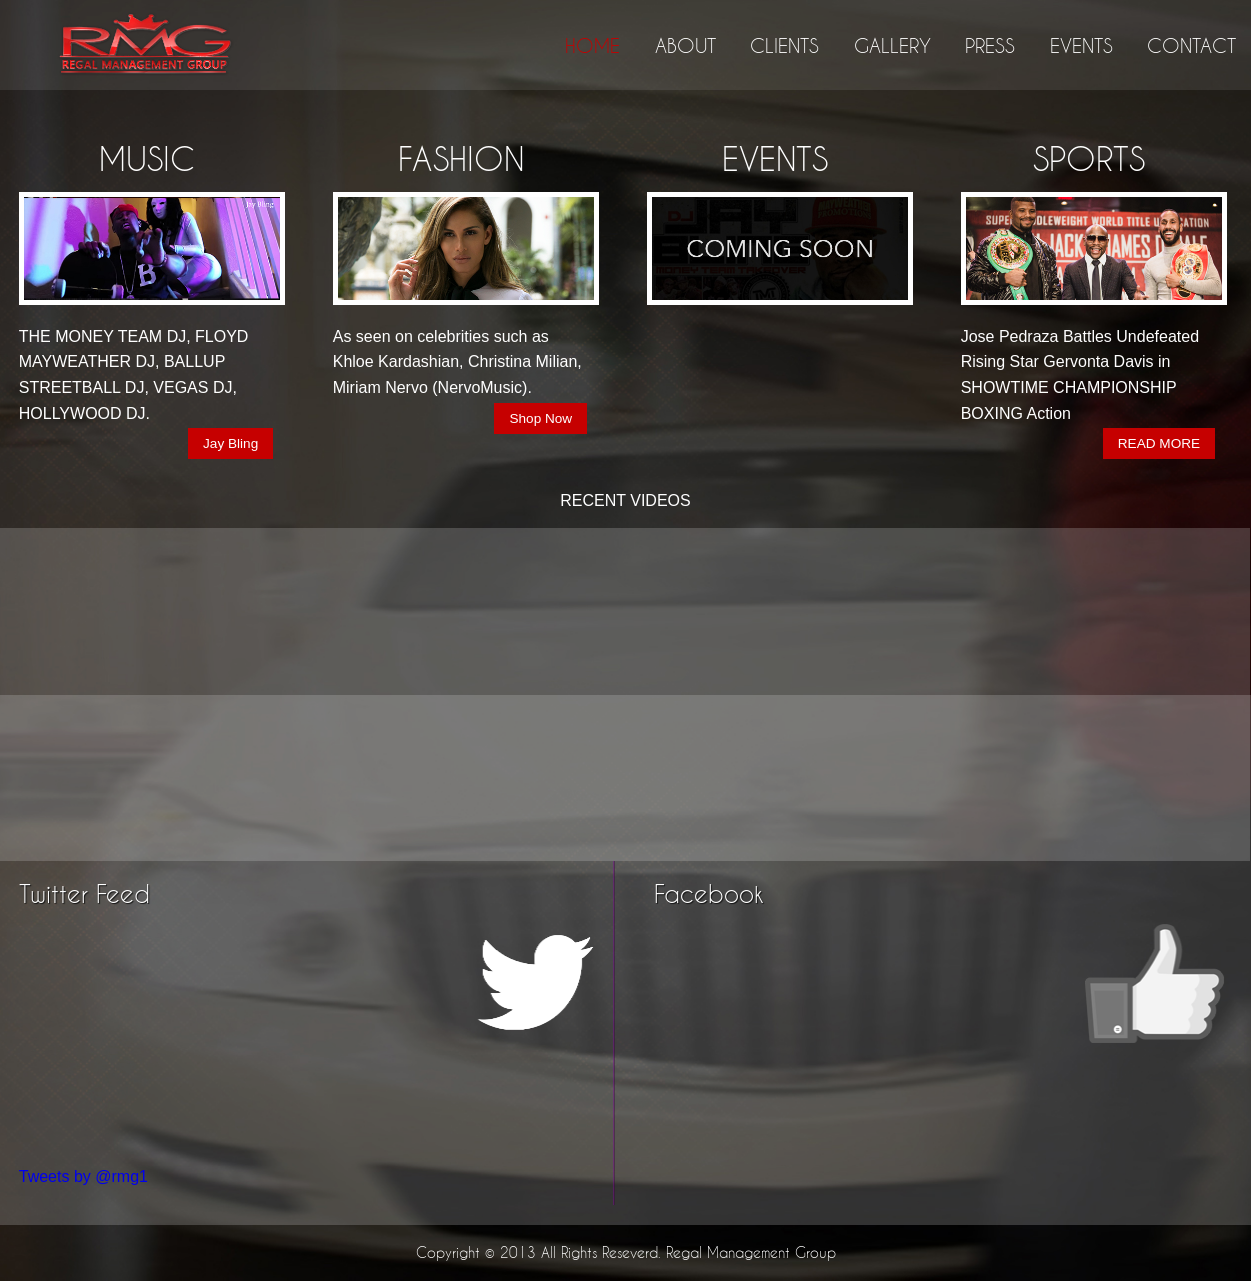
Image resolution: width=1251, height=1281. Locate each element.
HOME (592, 45)
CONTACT (1191, 45)
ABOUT (685, 45)
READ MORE (1159, 443)
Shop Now (540, 418)
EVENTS (1081, 45)
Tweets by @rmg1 (83, 1176)
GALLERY (892, 45)
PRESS (990, 45)
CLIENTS (784, 45)
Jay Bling (230, 443)
